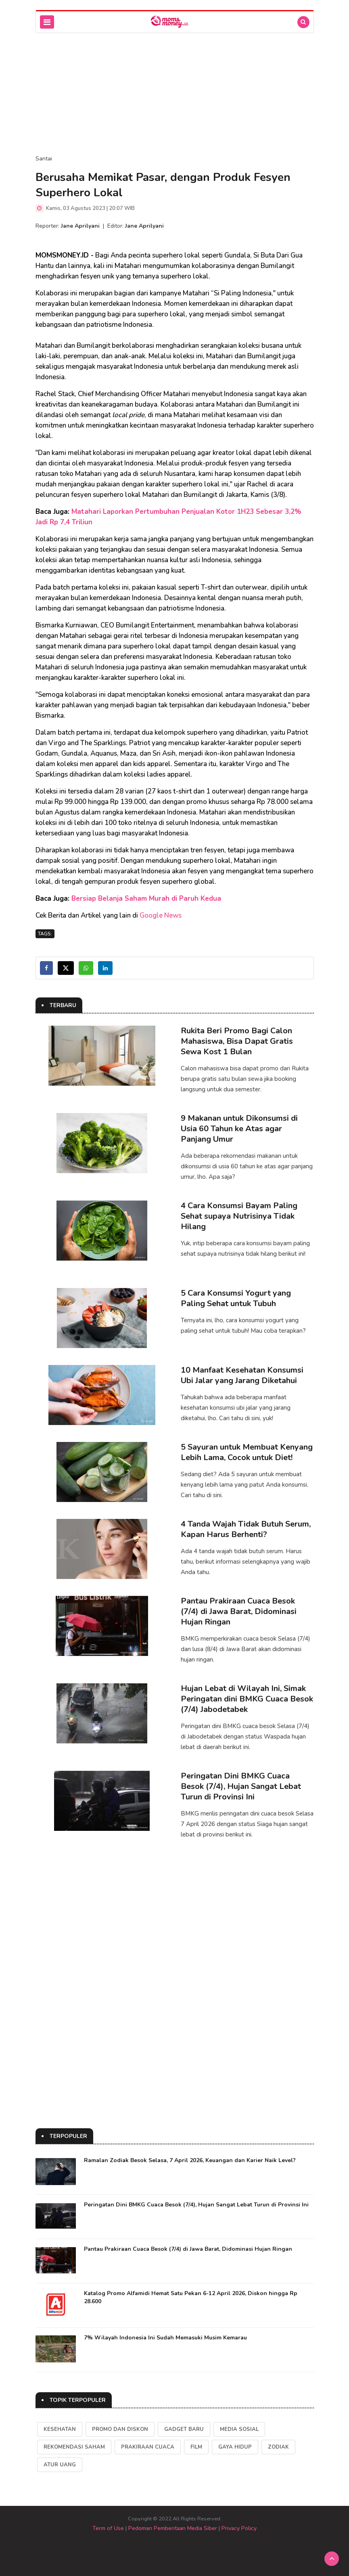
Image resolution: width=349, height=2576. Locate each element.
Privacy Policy (239, 2528)
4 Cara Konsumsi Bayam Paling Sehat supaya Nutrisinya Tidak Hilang (239, 1216)
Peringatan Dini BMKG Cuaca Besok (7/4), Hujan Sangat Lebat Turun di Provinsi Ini (241, 1786)
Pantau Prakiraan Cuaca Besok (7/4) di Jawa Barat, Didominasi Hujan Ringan (239, 1611)
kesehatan (60, 2429)
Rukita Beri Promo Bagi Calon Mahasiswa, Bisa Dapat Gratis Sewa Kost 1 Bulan (237, 1041)
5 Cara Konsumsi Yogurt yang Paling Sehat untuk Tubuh (236, 1298)
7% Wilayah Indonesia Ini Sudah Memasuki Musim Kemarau (165, 2337)
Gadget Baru (184, 2429)
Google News (161, 915)
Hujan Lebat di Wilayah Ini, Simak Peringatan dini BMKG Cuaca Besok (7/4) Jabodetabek (247, 1699)
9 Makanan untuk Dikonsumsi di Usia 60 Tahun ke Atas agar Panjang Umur (239, 1129)
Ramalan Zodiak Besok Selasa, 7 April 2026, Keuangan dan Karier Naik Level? (190, 2160)
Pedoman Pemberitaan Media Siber (172, 2528)
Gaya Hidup (235, 2447)
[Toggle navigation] (47, 22)
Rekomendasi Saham (74, 2447)
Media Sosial (239, 2429)
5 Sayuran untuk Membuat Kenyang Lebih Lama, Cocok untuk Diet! (247, 1452)
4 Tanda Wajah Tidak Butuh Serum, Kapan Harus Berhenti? (246, 1529)
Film (196, 2447)
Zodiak (278, 2447)
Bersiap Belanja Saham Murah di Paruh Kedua (146, 898)
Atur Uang (60, 2464)
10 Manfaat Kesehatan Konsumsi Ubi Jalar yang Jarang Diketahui (242, 1375)
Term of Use (108, 2528)
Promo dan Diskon (120, 2429)
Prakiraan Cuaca (147, 2447)
